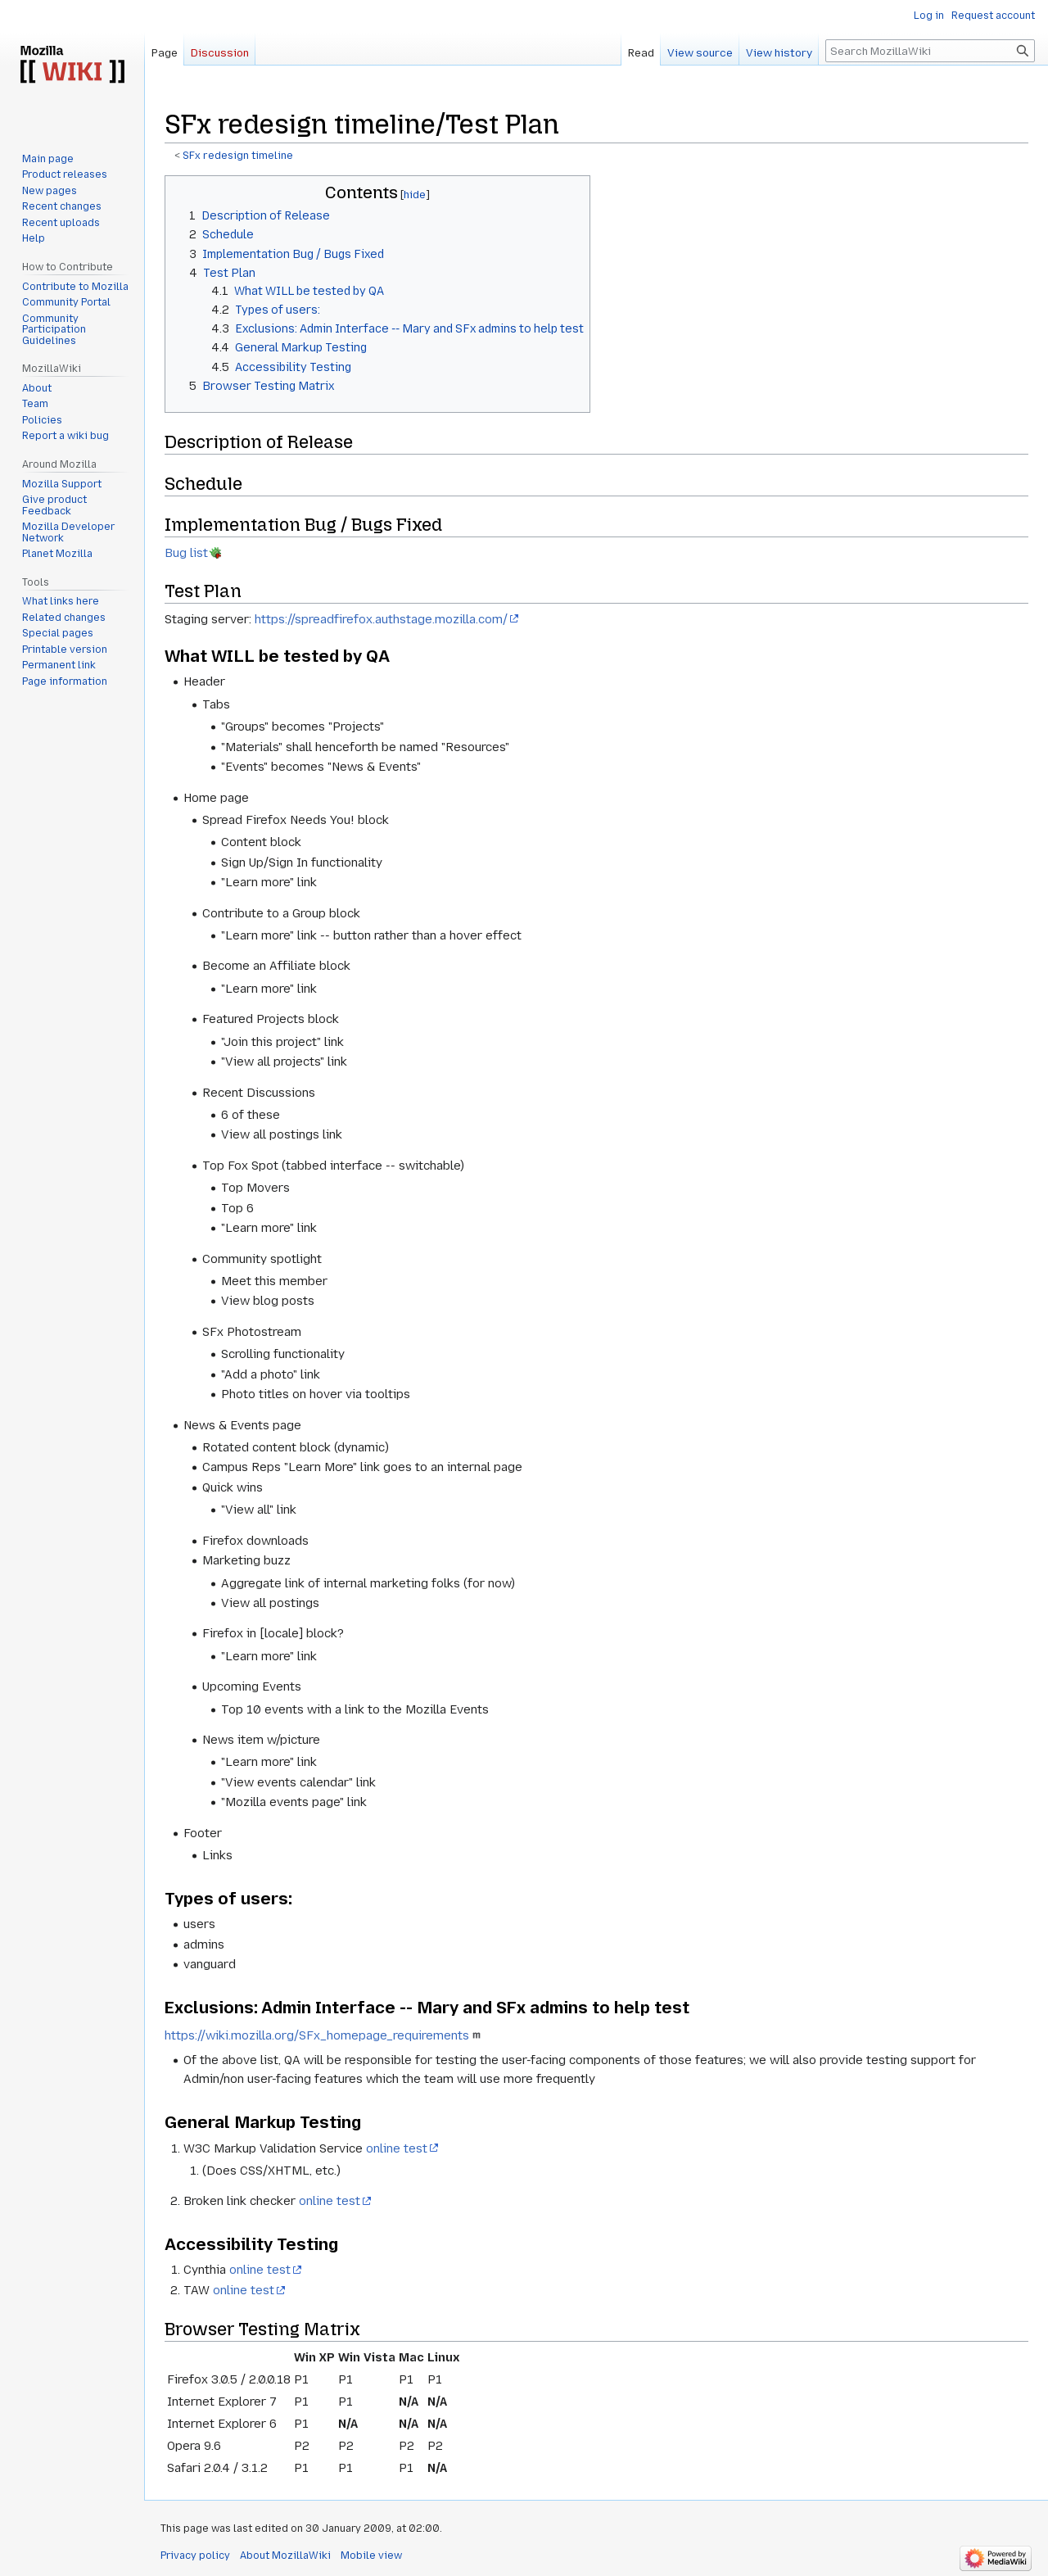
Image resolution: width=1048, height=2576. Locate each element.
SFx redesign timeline (238, 155)
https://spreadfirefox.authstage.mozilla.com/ (381, 619)
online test (396, 2148)
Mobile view (371, 2555)
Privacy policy (195, 2555)
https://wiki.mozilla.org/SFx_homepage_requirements (317, 2035)
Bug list (186, 553)
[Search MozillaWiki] (930, 50)
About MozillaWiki (285, 2555)
